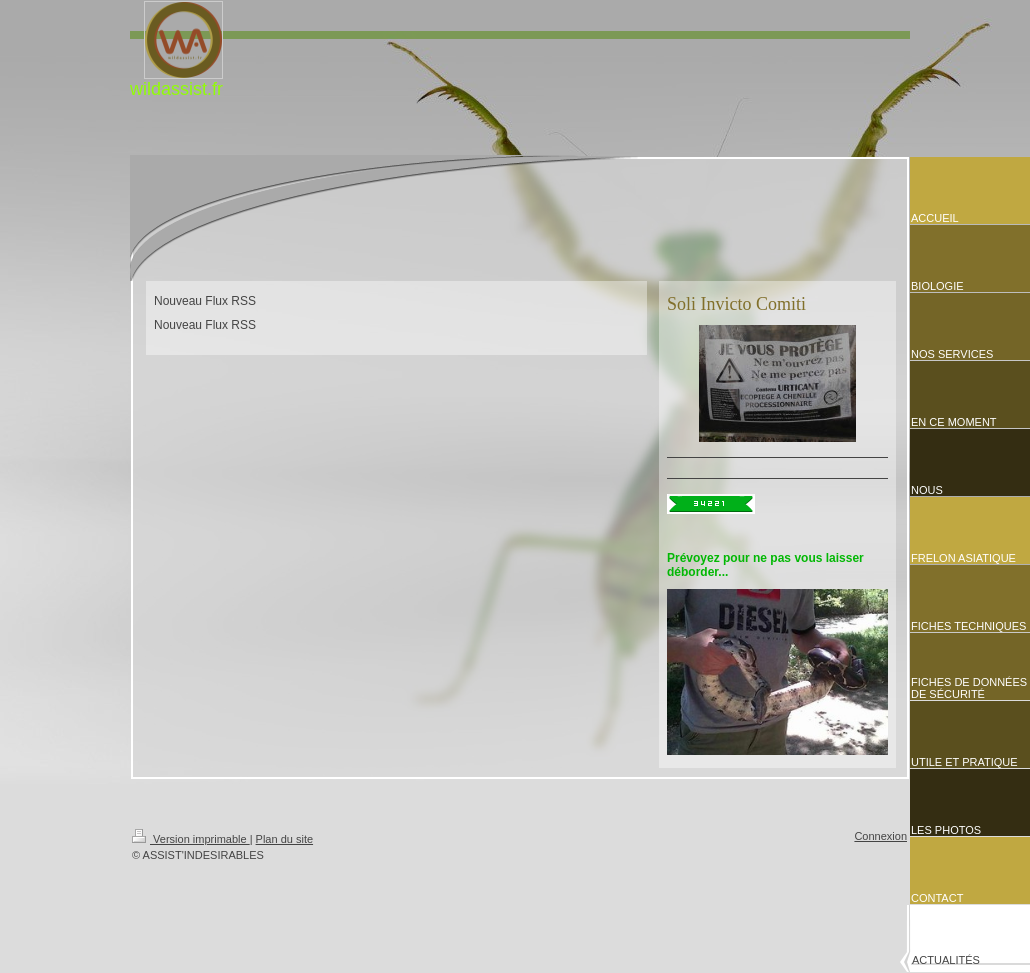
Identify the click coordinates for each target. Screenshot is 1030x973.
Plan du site (284, 839)
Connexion (880, 836)
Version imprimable (191, 839)
